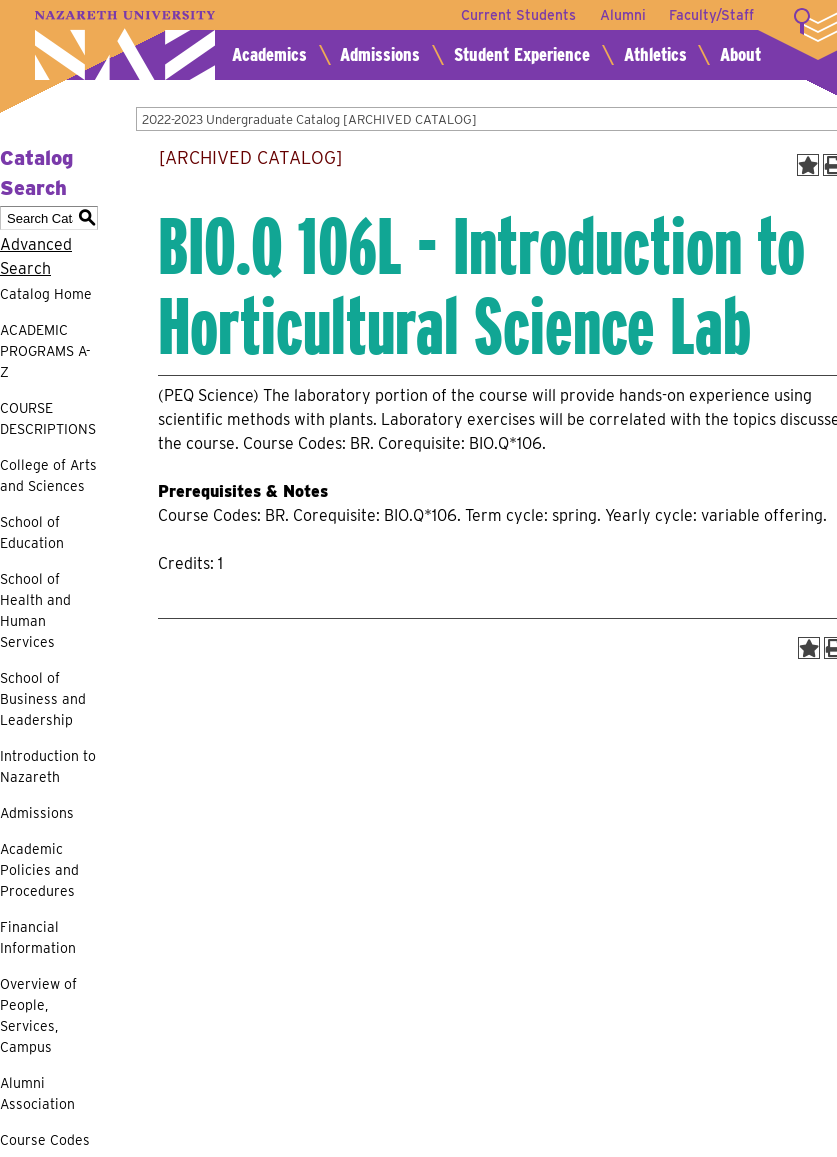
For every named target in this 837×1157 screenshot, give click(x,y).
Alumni (622, 15)
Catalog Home (46, 294)
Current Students (517, 15)
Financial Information (38, 937)
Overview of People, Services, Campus (38, 1015)
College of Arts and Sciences (48, 475)
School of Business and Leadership (43, 699)
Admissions (380, 54)
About (740, 54)
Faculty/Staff (711, 15)
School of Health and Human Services (35, 610)
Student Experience (522, 54)
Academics (269, 54)
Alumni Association (37, 1093)
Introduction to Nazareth (48, 766)
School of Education (32, 532)
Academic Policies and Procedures (39, 870)
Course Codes (45, 1140)
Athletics (655, 54)
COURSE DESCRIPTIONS (48, 418)
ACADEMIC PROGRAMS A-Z (45, 351)
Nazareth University (125, 45)
